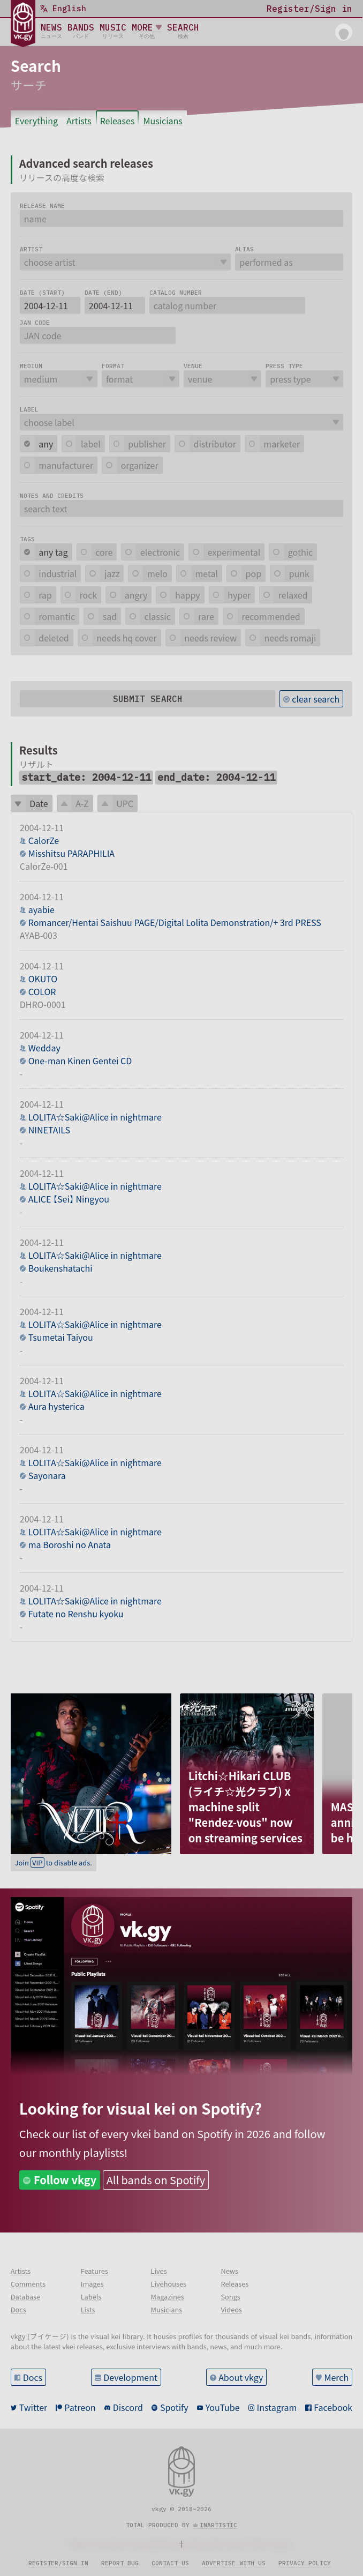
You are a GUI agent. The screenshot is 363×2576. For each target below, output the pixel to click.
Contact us (170, 2563)
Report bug (120, 2563)
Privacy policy (304, 2563)
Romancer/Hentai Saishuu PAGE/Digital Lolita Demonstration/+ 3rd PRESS (174, 922)
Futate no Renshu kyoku (76, 1613)
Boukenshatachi (60, 1267)
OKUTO (42, 978)
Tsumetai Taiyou (60, 1337)
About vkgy (240, 2377)
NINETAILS (49, 1129)
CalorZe (43, 840)
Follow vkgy (65, 2179)
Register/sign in (58, 2563)
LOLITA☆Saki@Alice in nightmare (95, 1116)
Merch (336, 2377)
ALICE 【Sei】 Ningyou (68, 1198)
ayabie (41, 909)
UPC (124, 803)
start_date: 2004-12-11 (86, 777)
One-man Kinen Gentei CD (80, 1060)
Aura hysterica (56, 1406)
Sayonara (47, 1475)
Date (38, 803)
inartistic (218, 2525)
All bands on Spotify (156, 2179)
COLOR (42, 991)
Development (130, 2377)
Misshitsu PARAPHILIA (71, 853)
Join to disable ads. (53, 1862)
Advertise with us (234, 2563)
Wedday (44, 1047)
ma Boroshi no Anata (69, 1544)
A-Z (82, 803)
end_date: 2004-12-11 (216, 777)
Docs (32, 2377)
